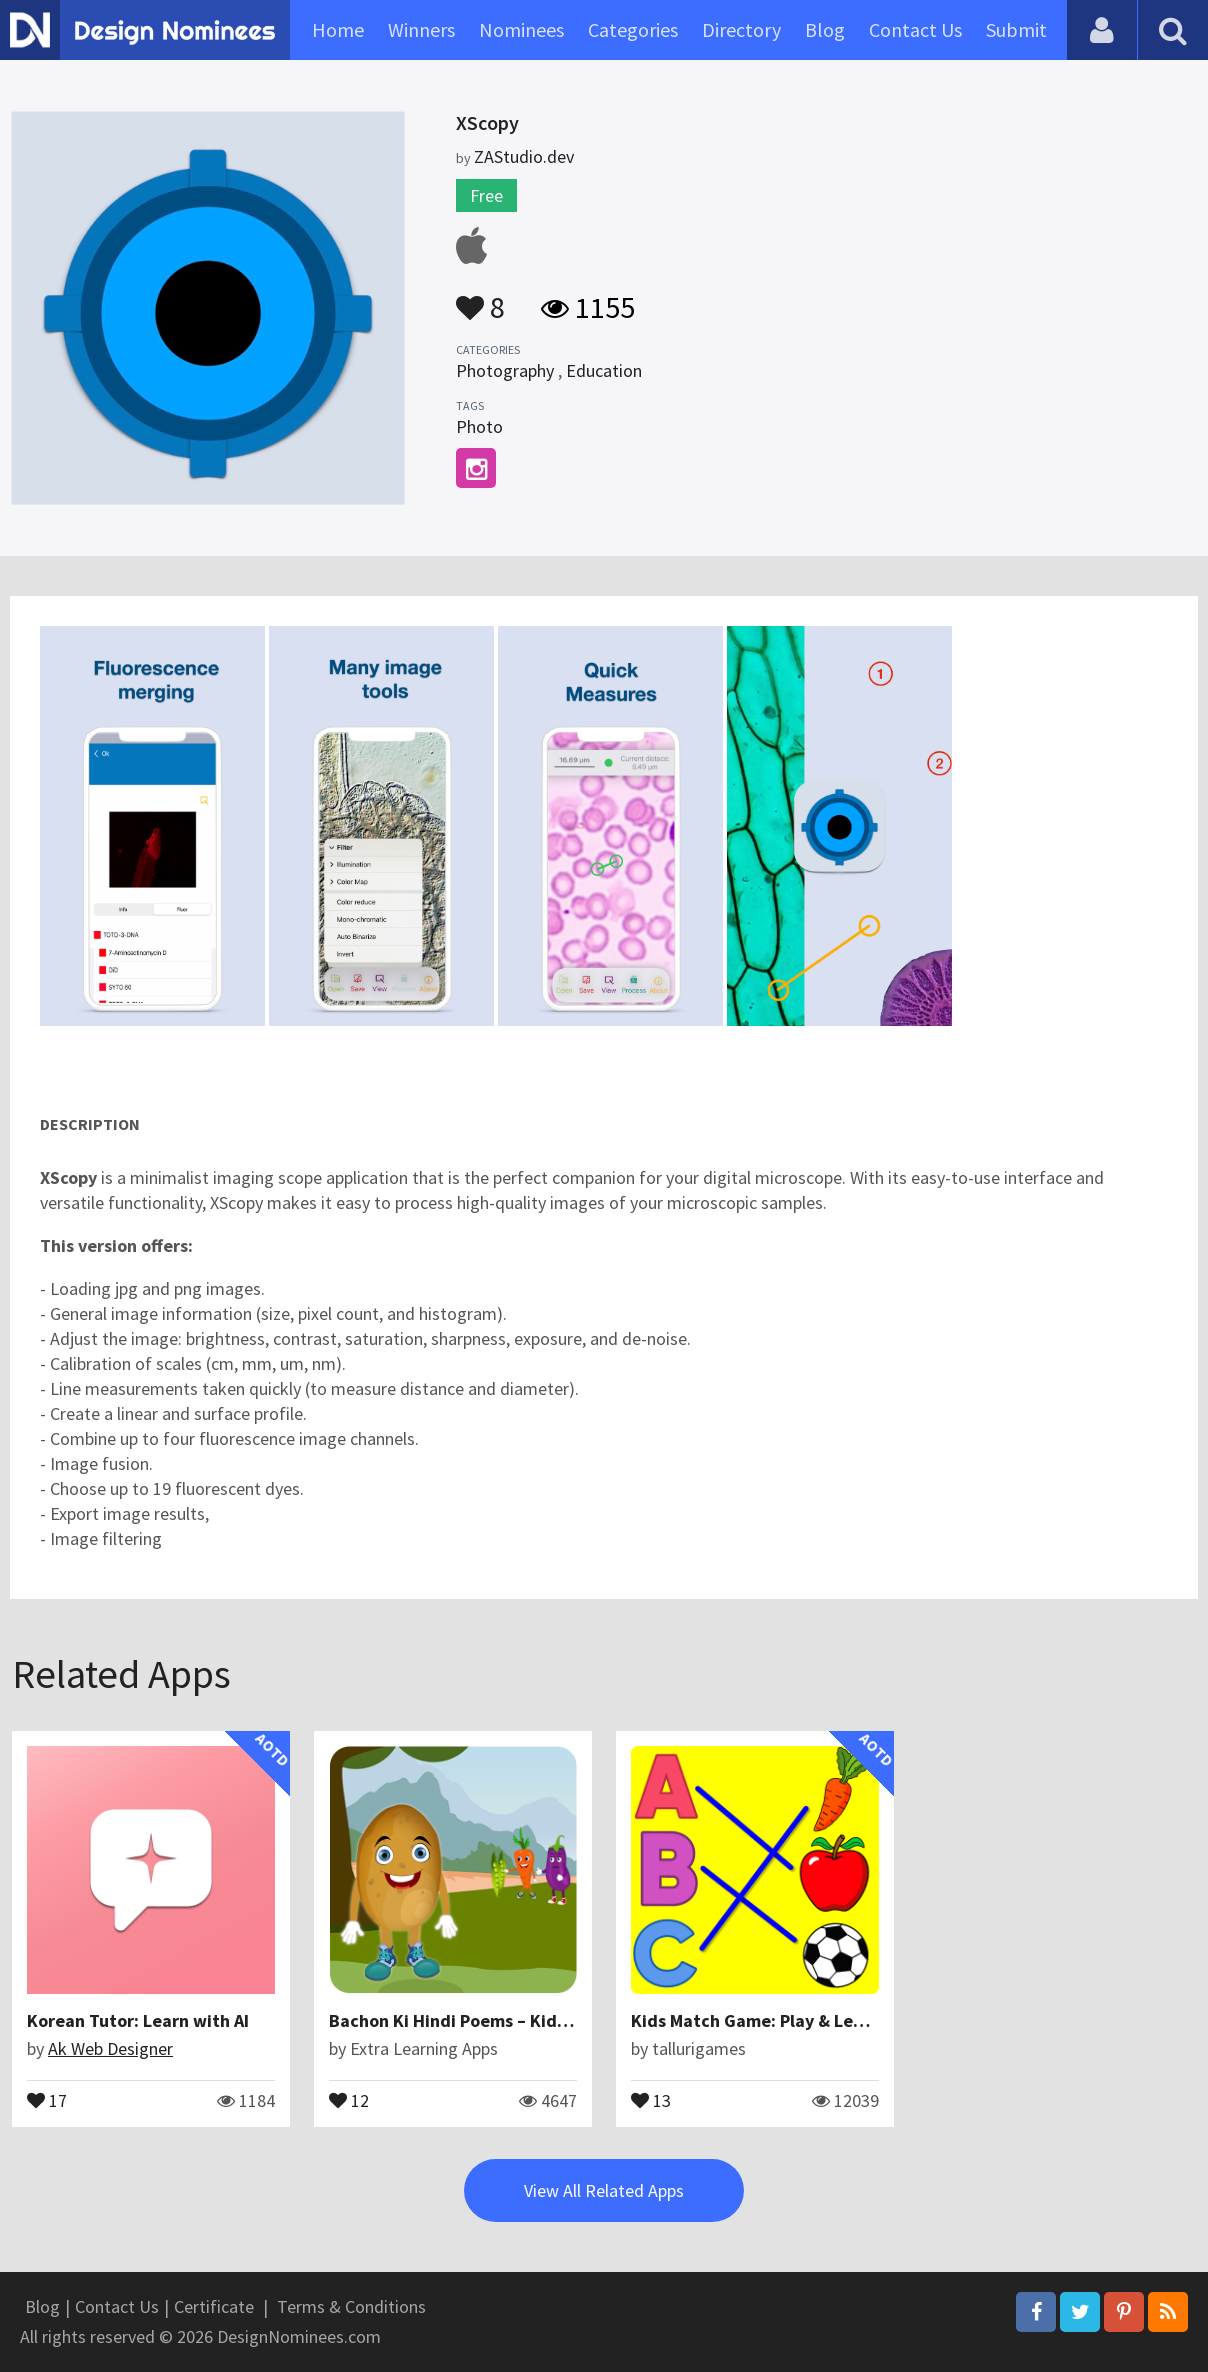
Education (604, 370)
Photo (479, 426)
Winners (421, 29)
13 (651, 2099)
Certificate (214, 2306)
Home (338, 29)
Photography (505, 370)
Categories (633, 29)
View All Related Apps (604, 2190)
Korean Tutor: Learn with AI (138, 2020)
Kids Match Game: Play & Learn (755, 2020)
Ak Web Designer (110, 2048)
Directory (741, 29)
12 (349, 2099)
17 (47, 2099)
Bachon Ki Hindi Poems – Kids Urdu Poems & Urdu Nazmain (564, 2020)
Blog (825, 29)
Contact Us (915, 29)
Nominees (521, 29)
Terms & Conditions (351, 2306)
